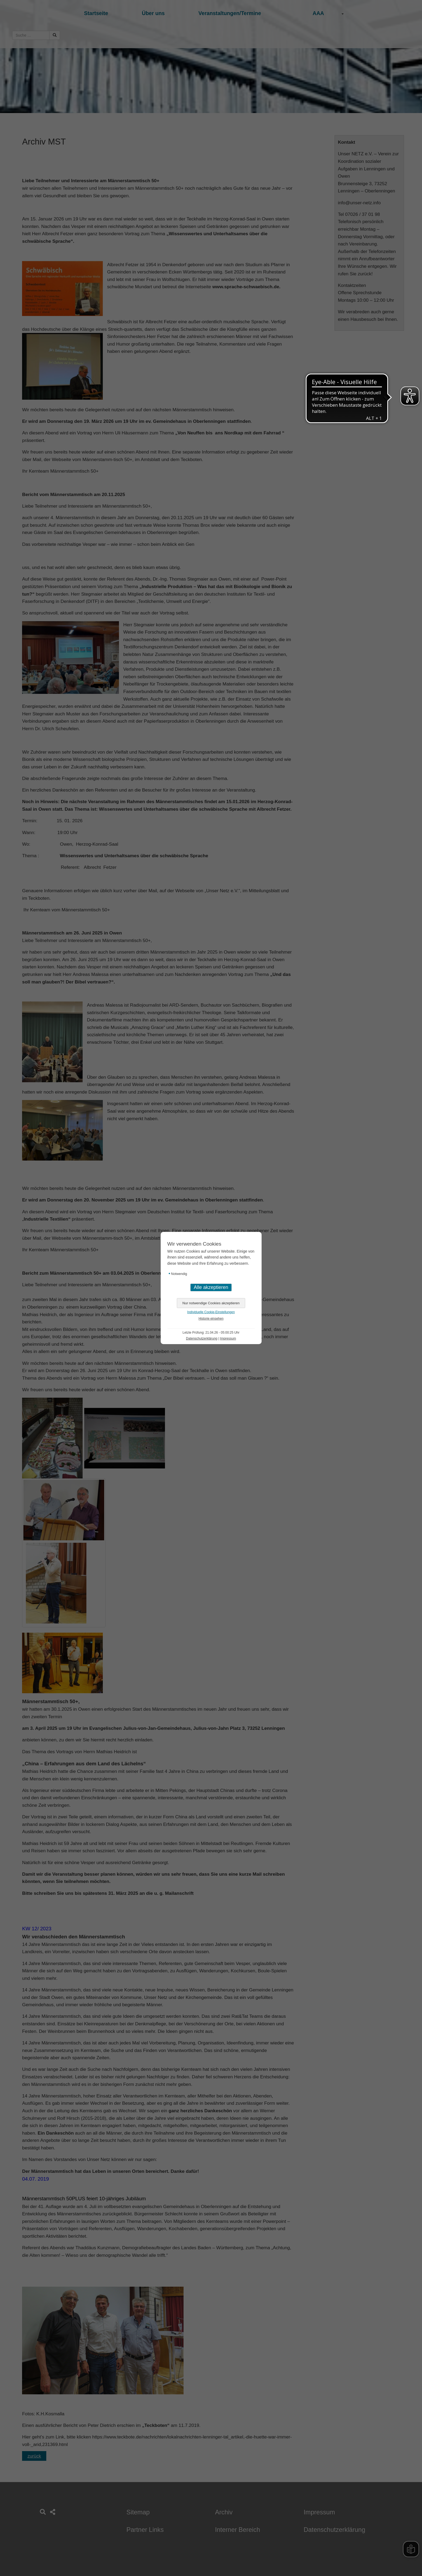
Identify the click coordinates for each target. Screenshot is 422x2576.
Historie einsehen (211, 1318)
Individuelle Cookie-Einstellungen (211, 1312)
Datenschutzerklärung (201, 1338)
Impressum (228, 1338)
